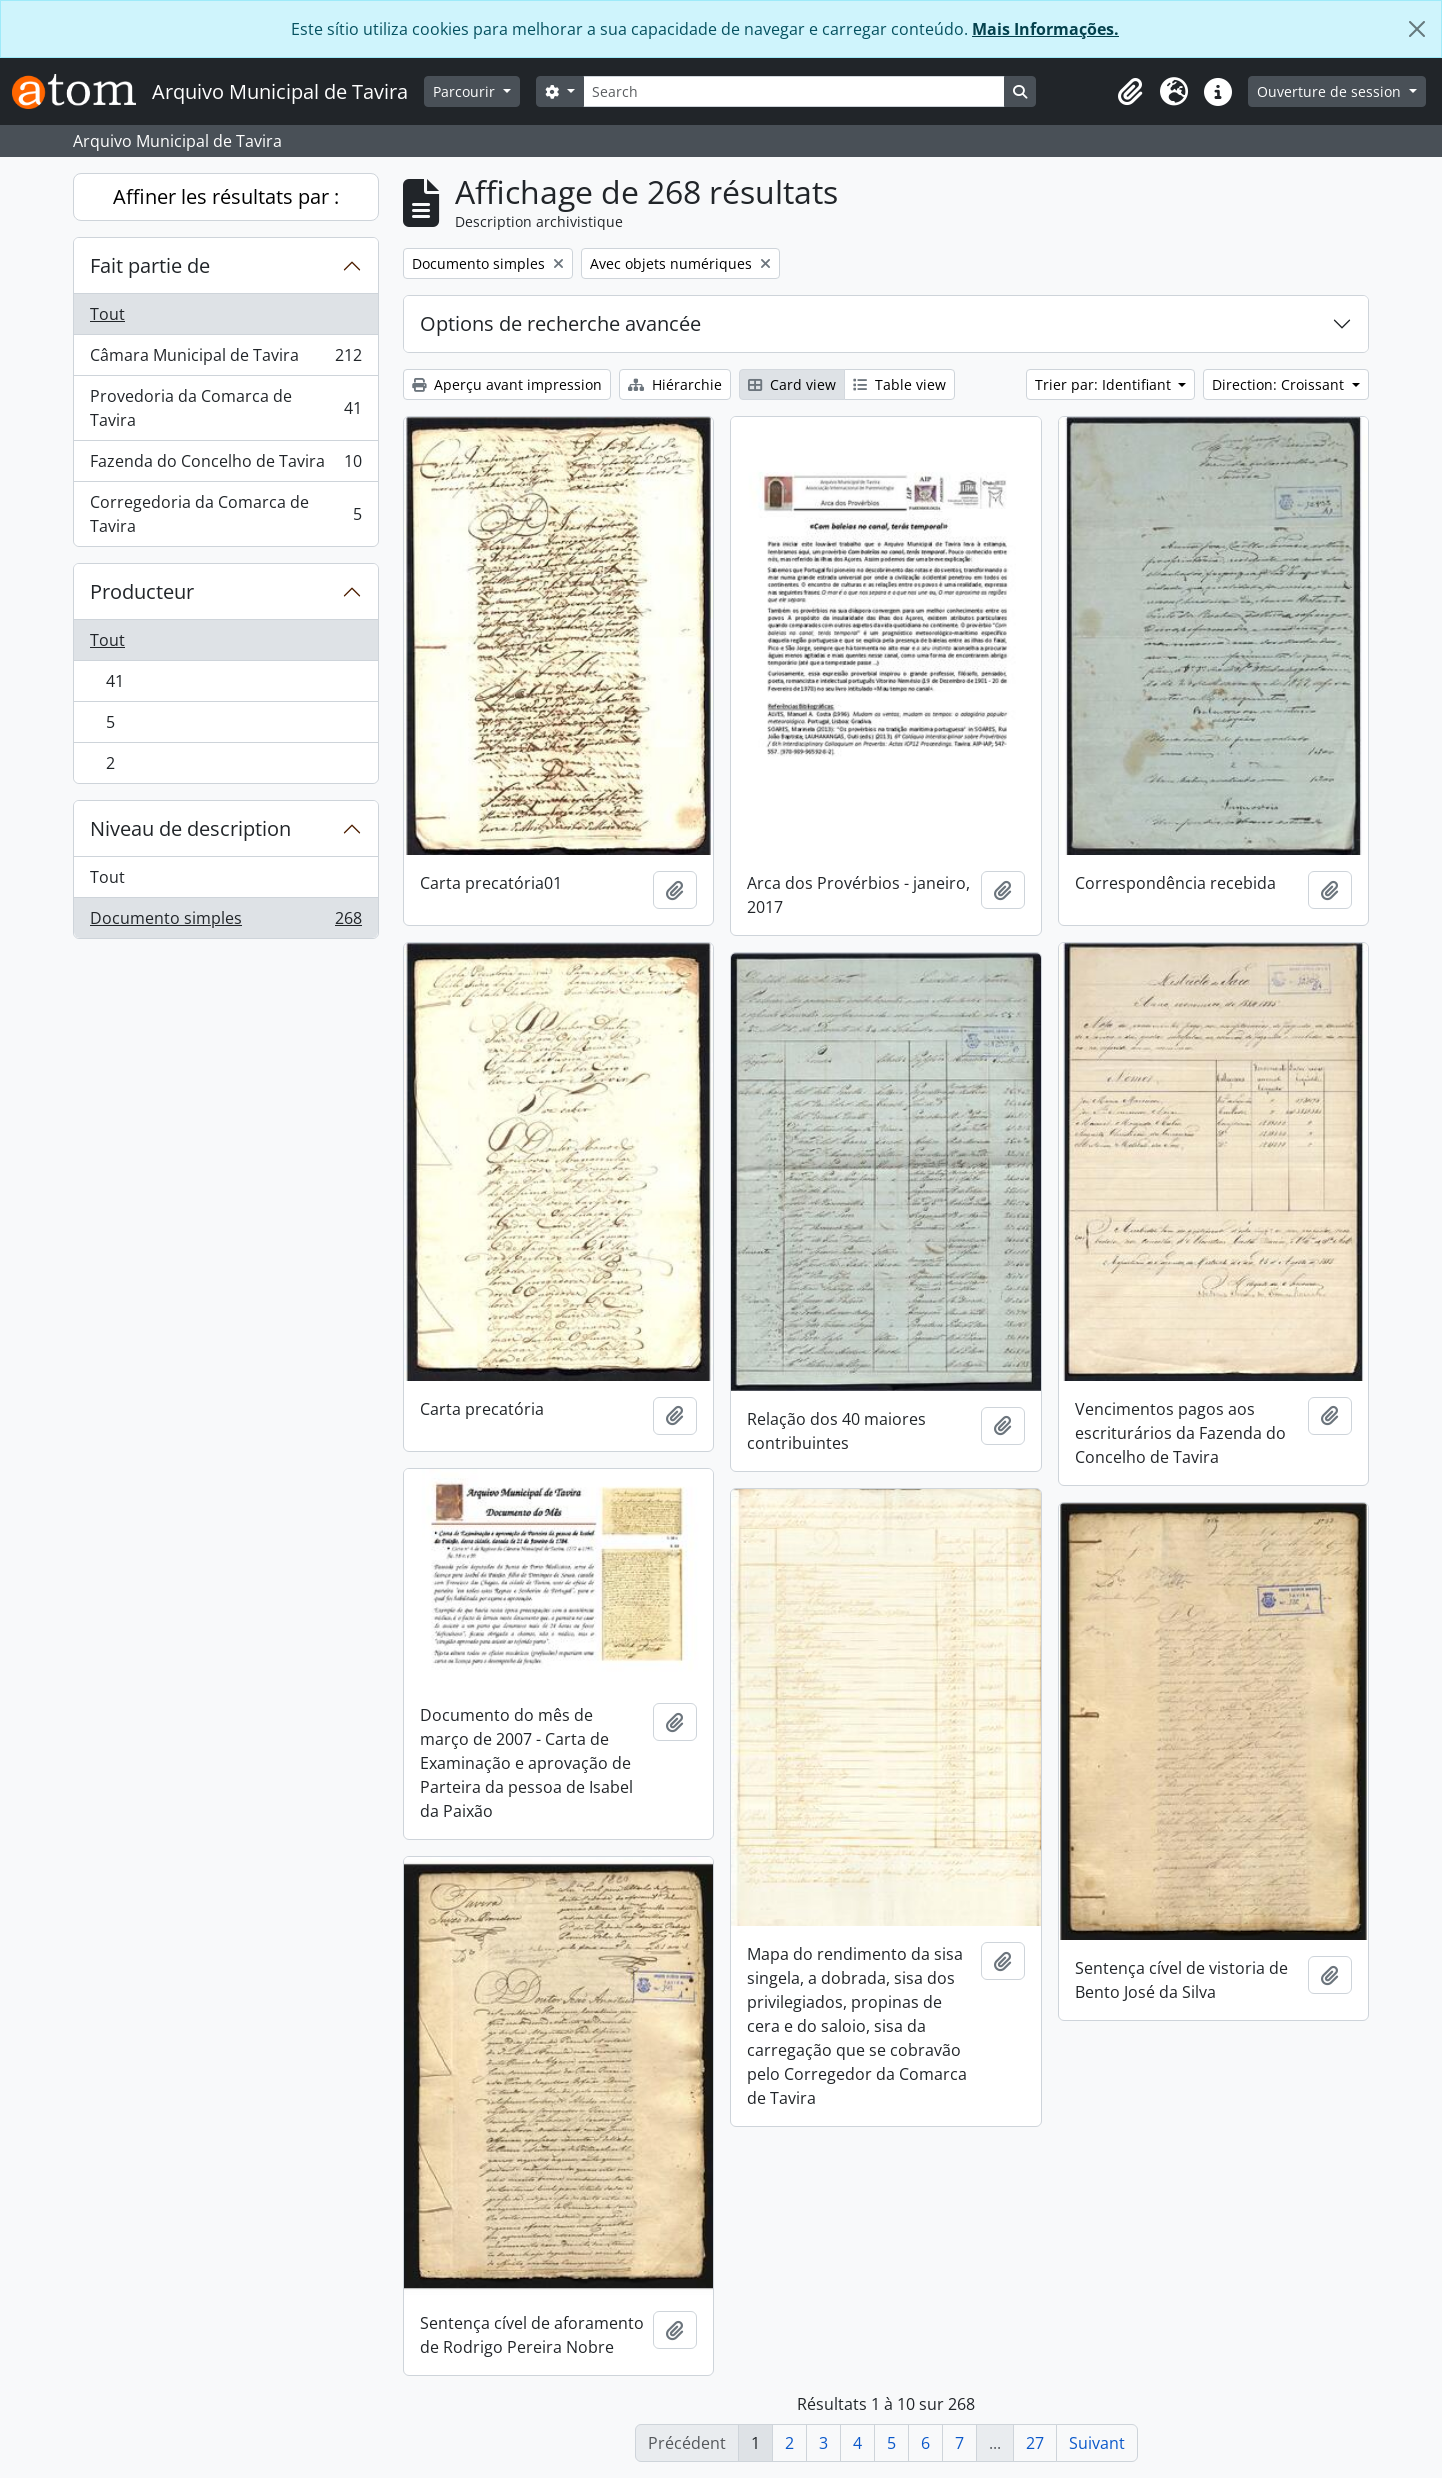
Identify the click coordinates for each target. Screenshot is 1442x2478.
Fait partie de (150, 265)
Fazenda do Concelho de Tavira (225, 465)
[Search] (794, 91)
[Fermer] (1417, 29)
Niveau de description (190, 828)
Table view (899, 384)
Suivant (1097, 2443)
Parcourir (466, 91)
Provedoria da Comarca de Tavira (225, 408)
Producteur (142, 591)
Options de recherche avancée (560, 323)
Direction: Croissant (1280, 384)
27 (1035, 2443)
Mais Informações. (1045, 29)
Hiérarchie (675, 384)
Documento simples (225, 922)
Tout (107, 314)
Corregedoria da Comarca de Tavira (225, 514)
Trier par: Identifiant (1105, 384)
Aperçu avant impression (507, 384)
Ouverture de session (1331, 91)
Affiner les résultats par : (226, 196)
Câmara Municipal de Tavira (225, 359)
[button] (1130, 92)
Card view (792, 384)
